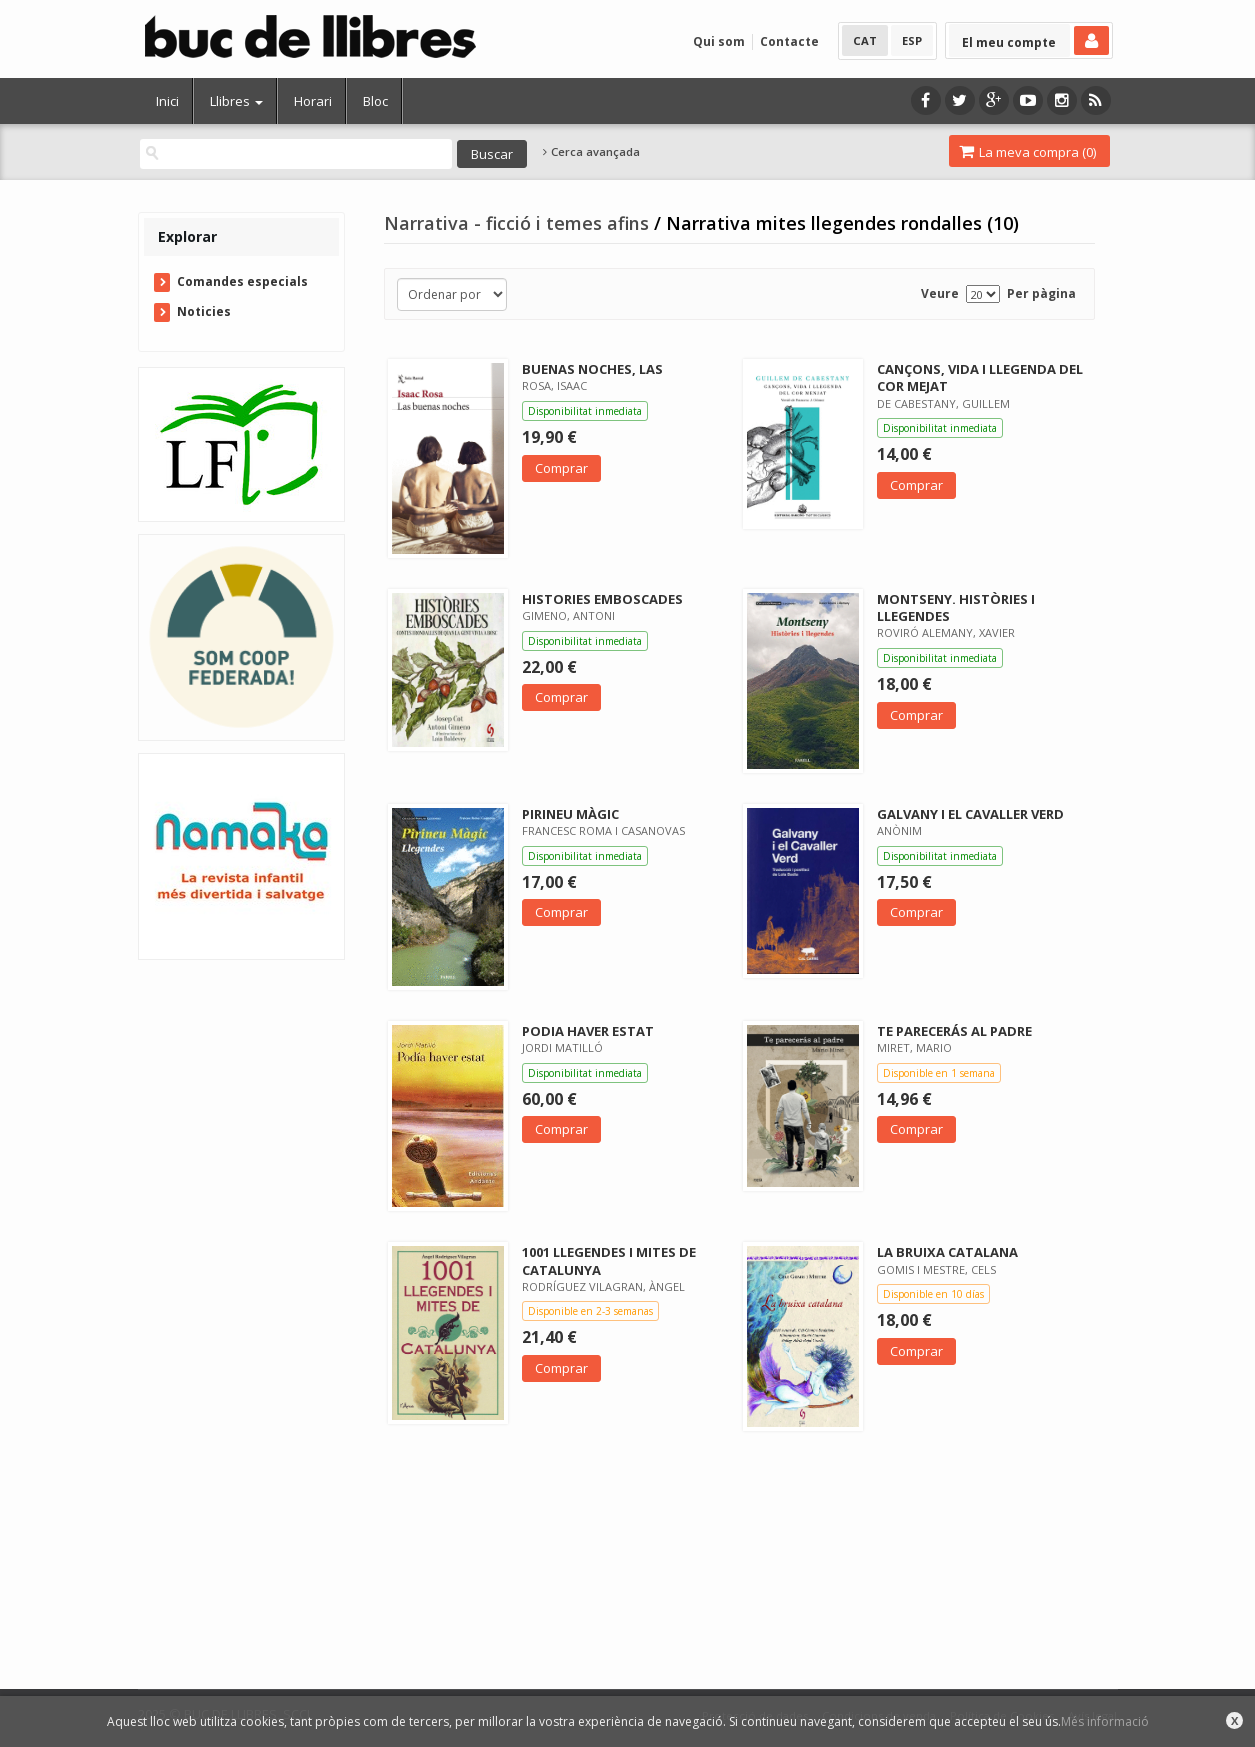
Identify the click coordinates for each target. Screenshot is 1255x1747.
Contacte (789, 41)
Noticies (204, 311)
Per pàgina (1041, 293)
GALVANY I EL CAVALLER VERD (970, 814)
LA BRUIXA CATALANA (947, 1252)
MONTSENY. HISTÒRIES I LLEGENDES (956, 607)
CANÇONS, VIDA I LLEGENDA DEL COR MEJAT (980, 377)
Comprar (561, 468)
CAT (865, 40)
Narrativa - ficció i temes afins (519, 223)
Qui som (719, 41)
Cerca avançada (591, 152)
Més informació (1105, 1721)
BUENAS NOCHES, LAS (592, 369)
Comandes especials (242, 281)
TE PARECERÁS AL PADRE (954, 1031)
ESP (912, 40)
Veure (940, 293)
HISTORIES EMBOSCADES (602, 599)
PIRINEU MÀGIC (570, 814)
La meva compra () (1027, 152)
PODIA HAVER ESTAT (588, 1031)
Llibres (236, 101)
